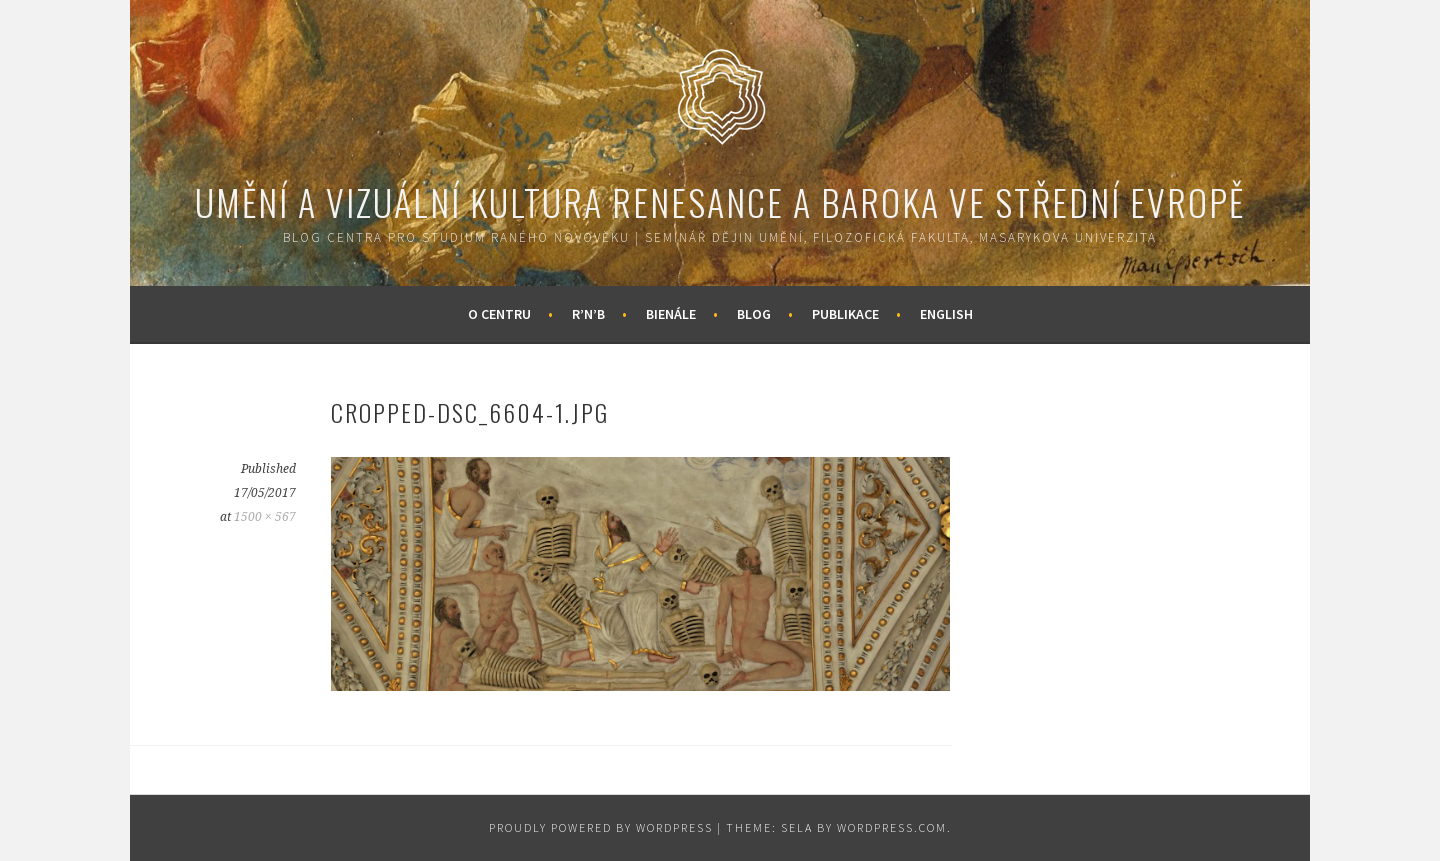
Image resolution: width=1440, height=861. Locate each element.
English (946, 314)
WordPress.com (892, 827)
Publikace (845, 314)
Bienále (671, 314)
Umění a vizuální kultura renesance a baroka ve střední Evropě (720, 201)
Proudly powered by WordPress (601, 827)
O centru (499, 314)
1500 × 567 (265, 517)
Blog (754, 314)
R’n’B (588, 314)
